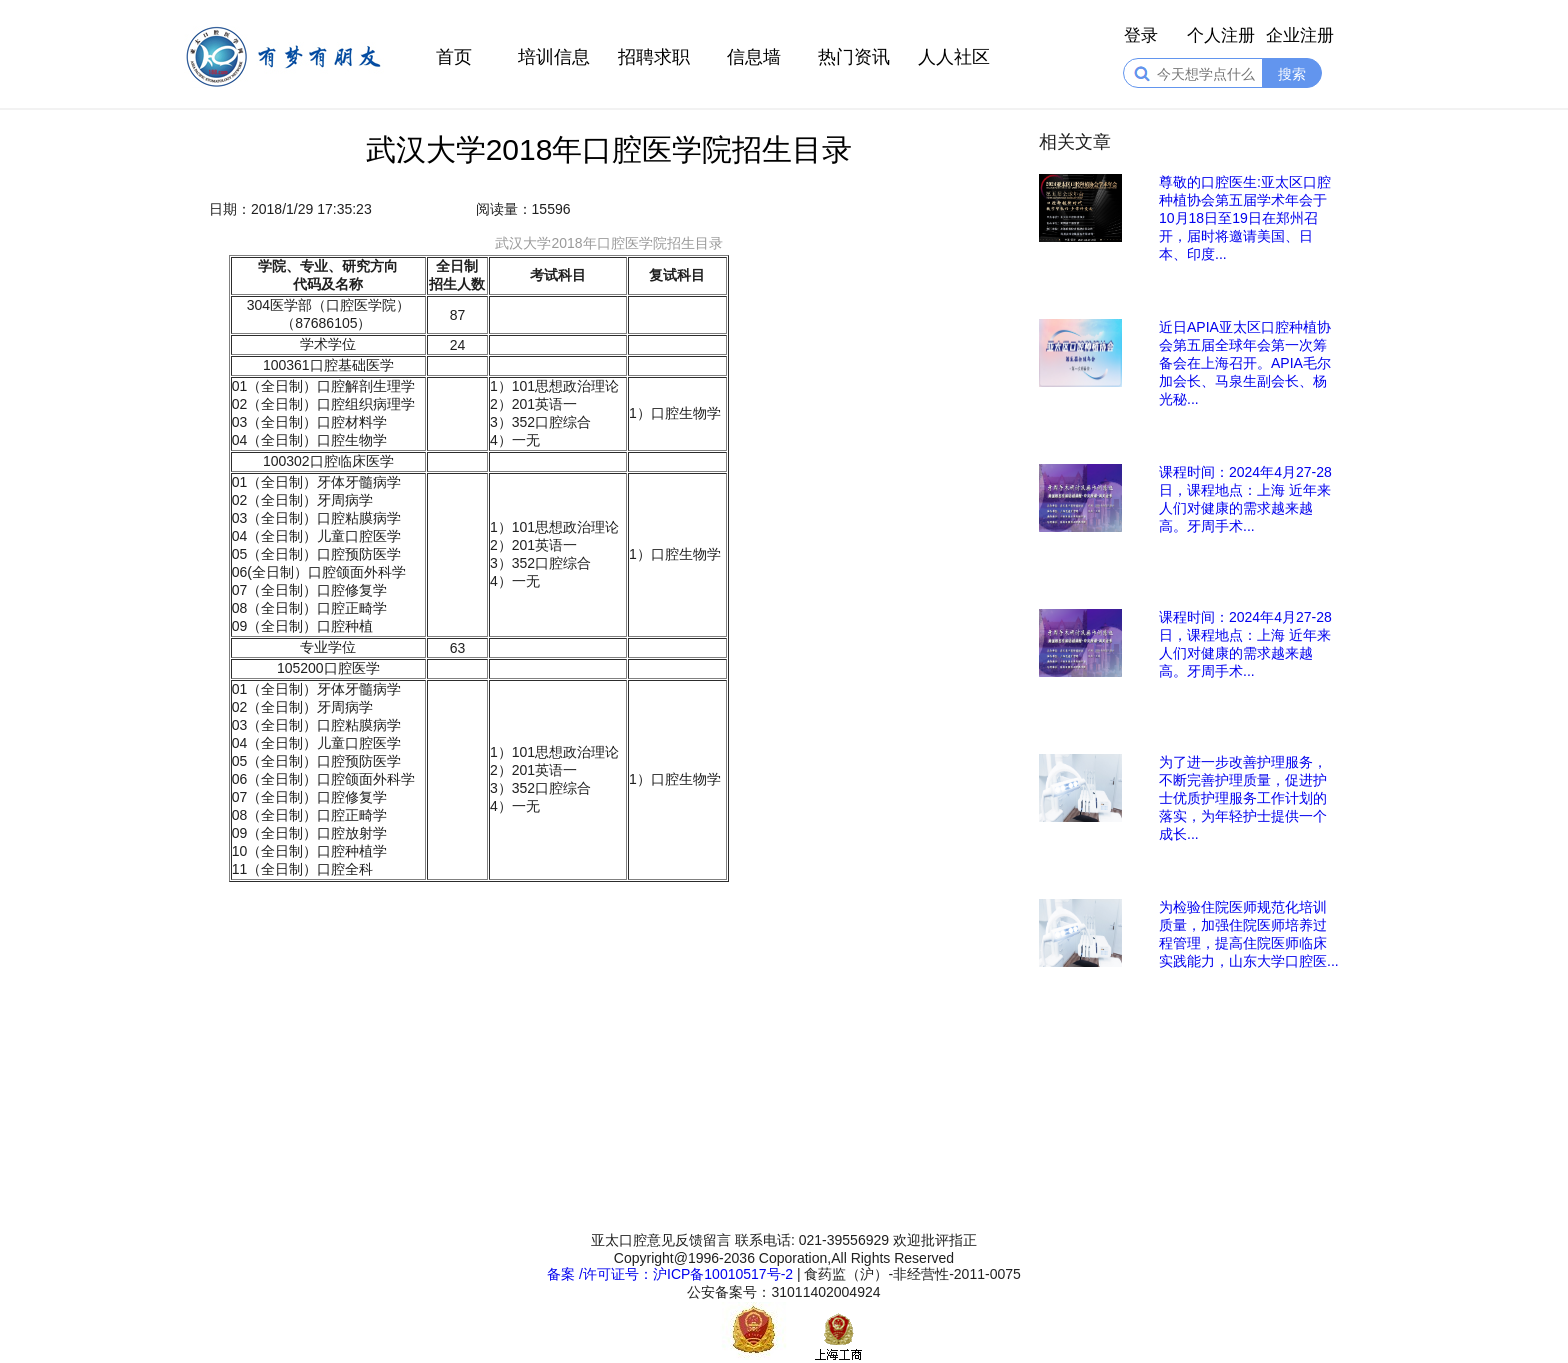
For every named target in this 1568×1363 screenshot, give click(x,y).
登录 (1141, 35)
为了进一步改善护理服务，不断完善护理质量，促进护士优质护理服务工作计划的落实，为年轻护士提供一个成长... (1243, 798)
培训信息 (554, 57)
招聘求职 (654, 57)
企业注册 (1300, 35)
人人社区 (954, 57)
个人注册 (1221, 35)
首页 (454, 57)
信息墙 (754, 57)
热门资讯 (854, 57)
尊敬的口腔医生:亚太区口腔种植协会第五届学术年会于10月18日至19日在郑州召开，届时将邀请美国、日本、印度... (1245, 218)
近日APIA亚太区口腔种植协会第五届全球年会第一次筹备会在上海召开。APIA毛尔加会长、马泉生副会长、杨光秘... (1245, 363)
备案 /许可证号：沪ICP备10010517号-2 (670, 1274)
